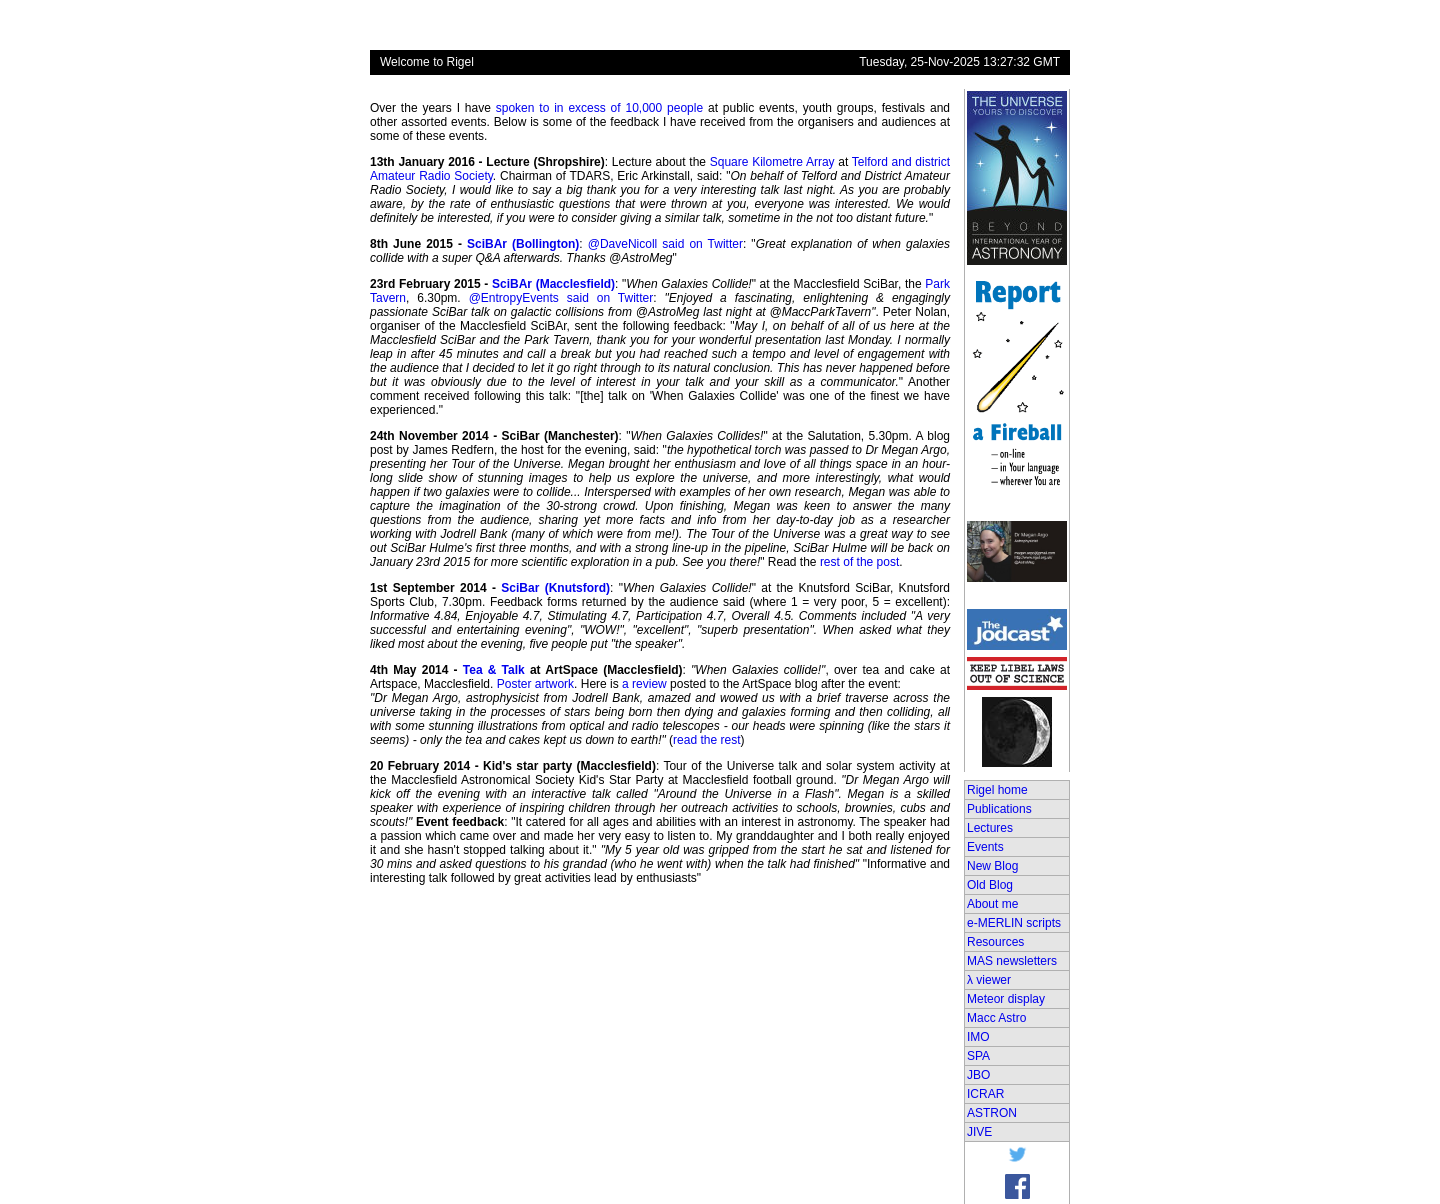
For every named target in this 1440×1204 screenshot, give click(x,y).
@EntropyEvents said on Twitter (561, 298)
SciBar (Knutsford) (555, 588)
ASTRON (992, 1113)
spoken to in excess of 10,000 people (599, 108)
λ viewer (989, 980)
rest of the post (859, 562)
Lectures (990, 828)
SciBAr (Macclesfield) (553, 284)
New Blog (992, 866)
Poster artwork (535, 684)
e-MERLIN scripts (1014, 923)
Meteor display (1006, 999)
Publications (999, 809)
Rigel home (997, 790)
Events (985, 847)
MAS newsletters (1012, 961)
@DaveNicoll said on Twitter (665, 244)
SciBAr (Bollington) (523, 244)
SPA (978, 1056)
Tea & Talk (494, 670)
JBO (978, 1075)
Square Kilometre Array (772, 162)
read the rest (706, 740)
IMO (978, 1037)
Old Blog (990, 885)
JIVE (979, 1132)
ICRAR (985, 1094)
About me (992, 904)
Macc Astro (996, 1018)
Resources (995, 942)
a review (644, 684)
